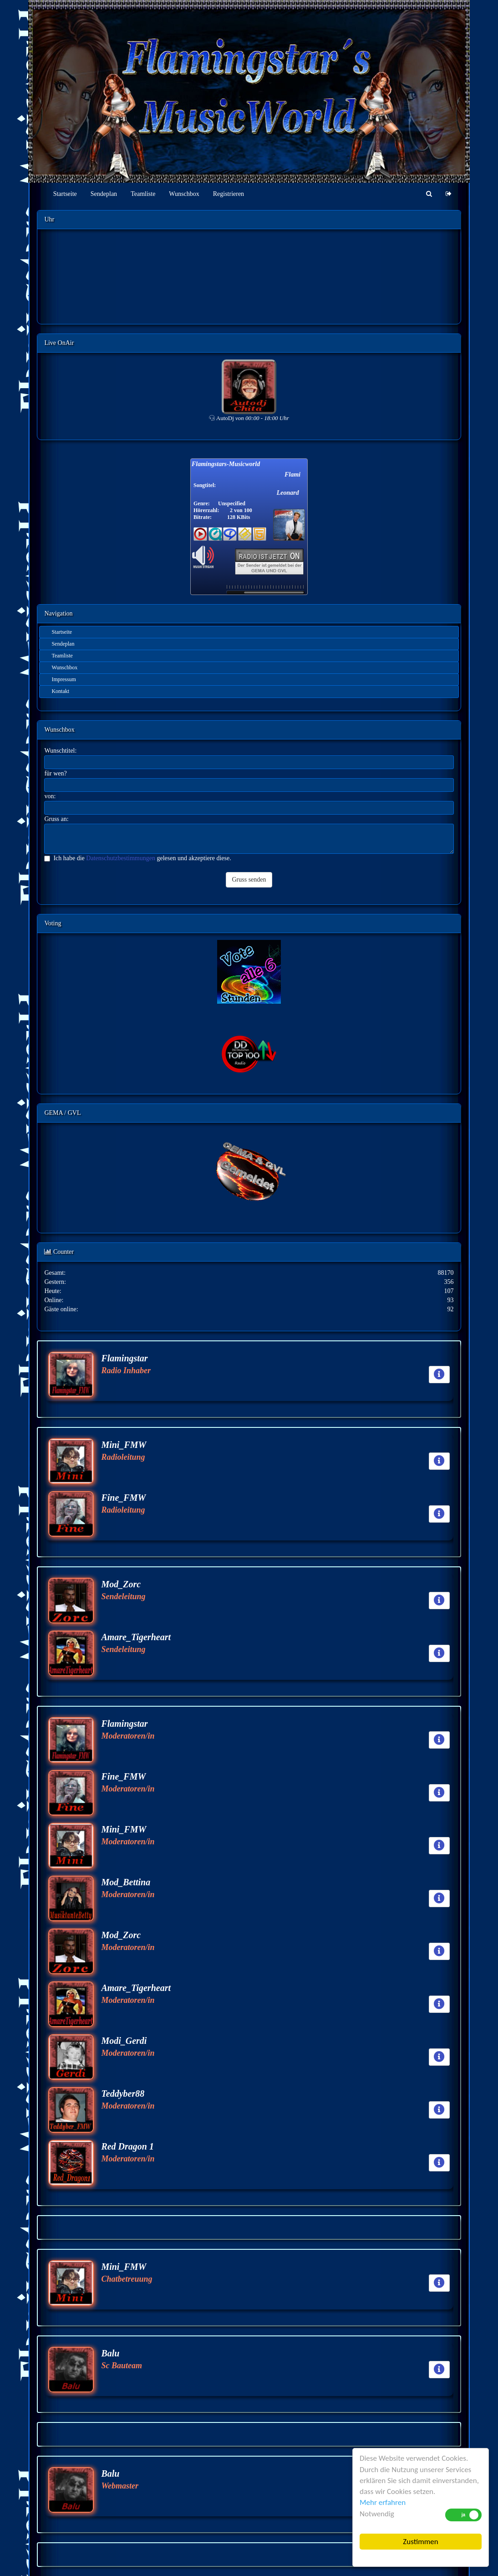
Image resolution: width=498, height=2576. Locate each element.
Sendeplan (104, 193)
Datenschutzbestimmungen (120, 858)
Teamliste (143, 193)
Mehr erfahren (383, 2502)
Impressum (63, 679)
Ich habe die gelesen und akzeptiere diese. (137, 858)
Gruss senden (249, 879)
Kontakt (60, 691)
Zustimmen (420, 2541)
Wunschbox (184, 193)
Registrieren (228, 193)
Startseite (65, 193)
